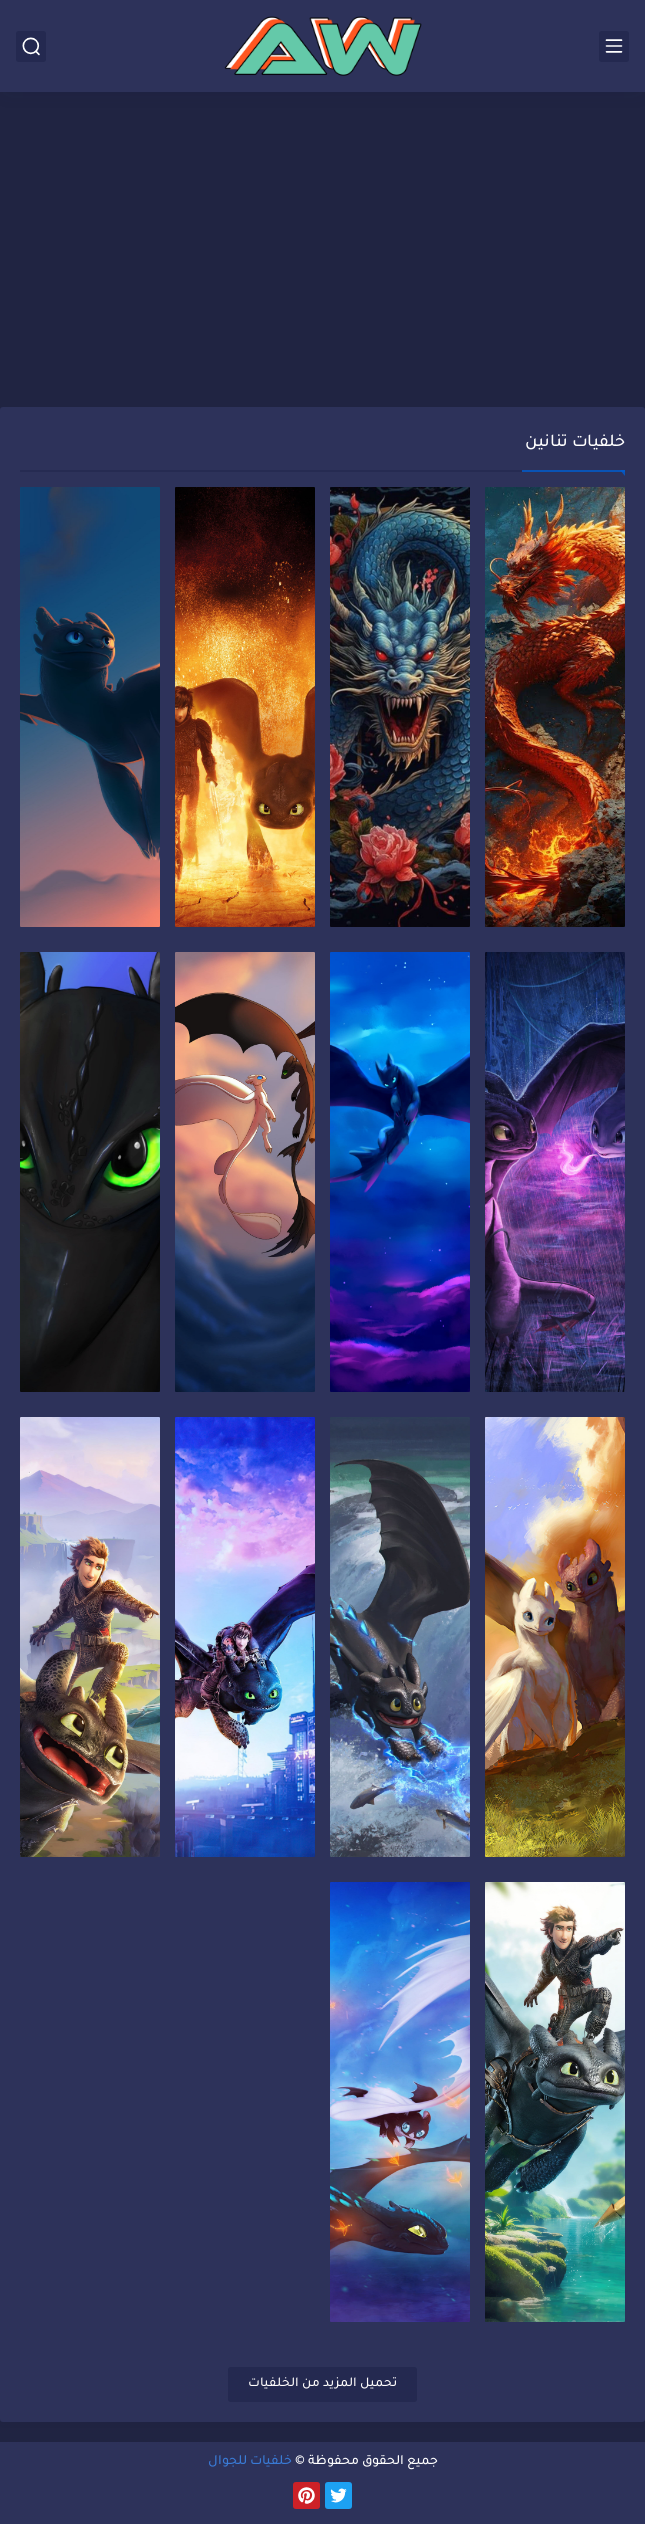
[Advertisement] (322, 252)
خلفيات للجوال (250, 2462)
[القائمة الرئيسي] (614, 46)
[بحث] (31, 46)
